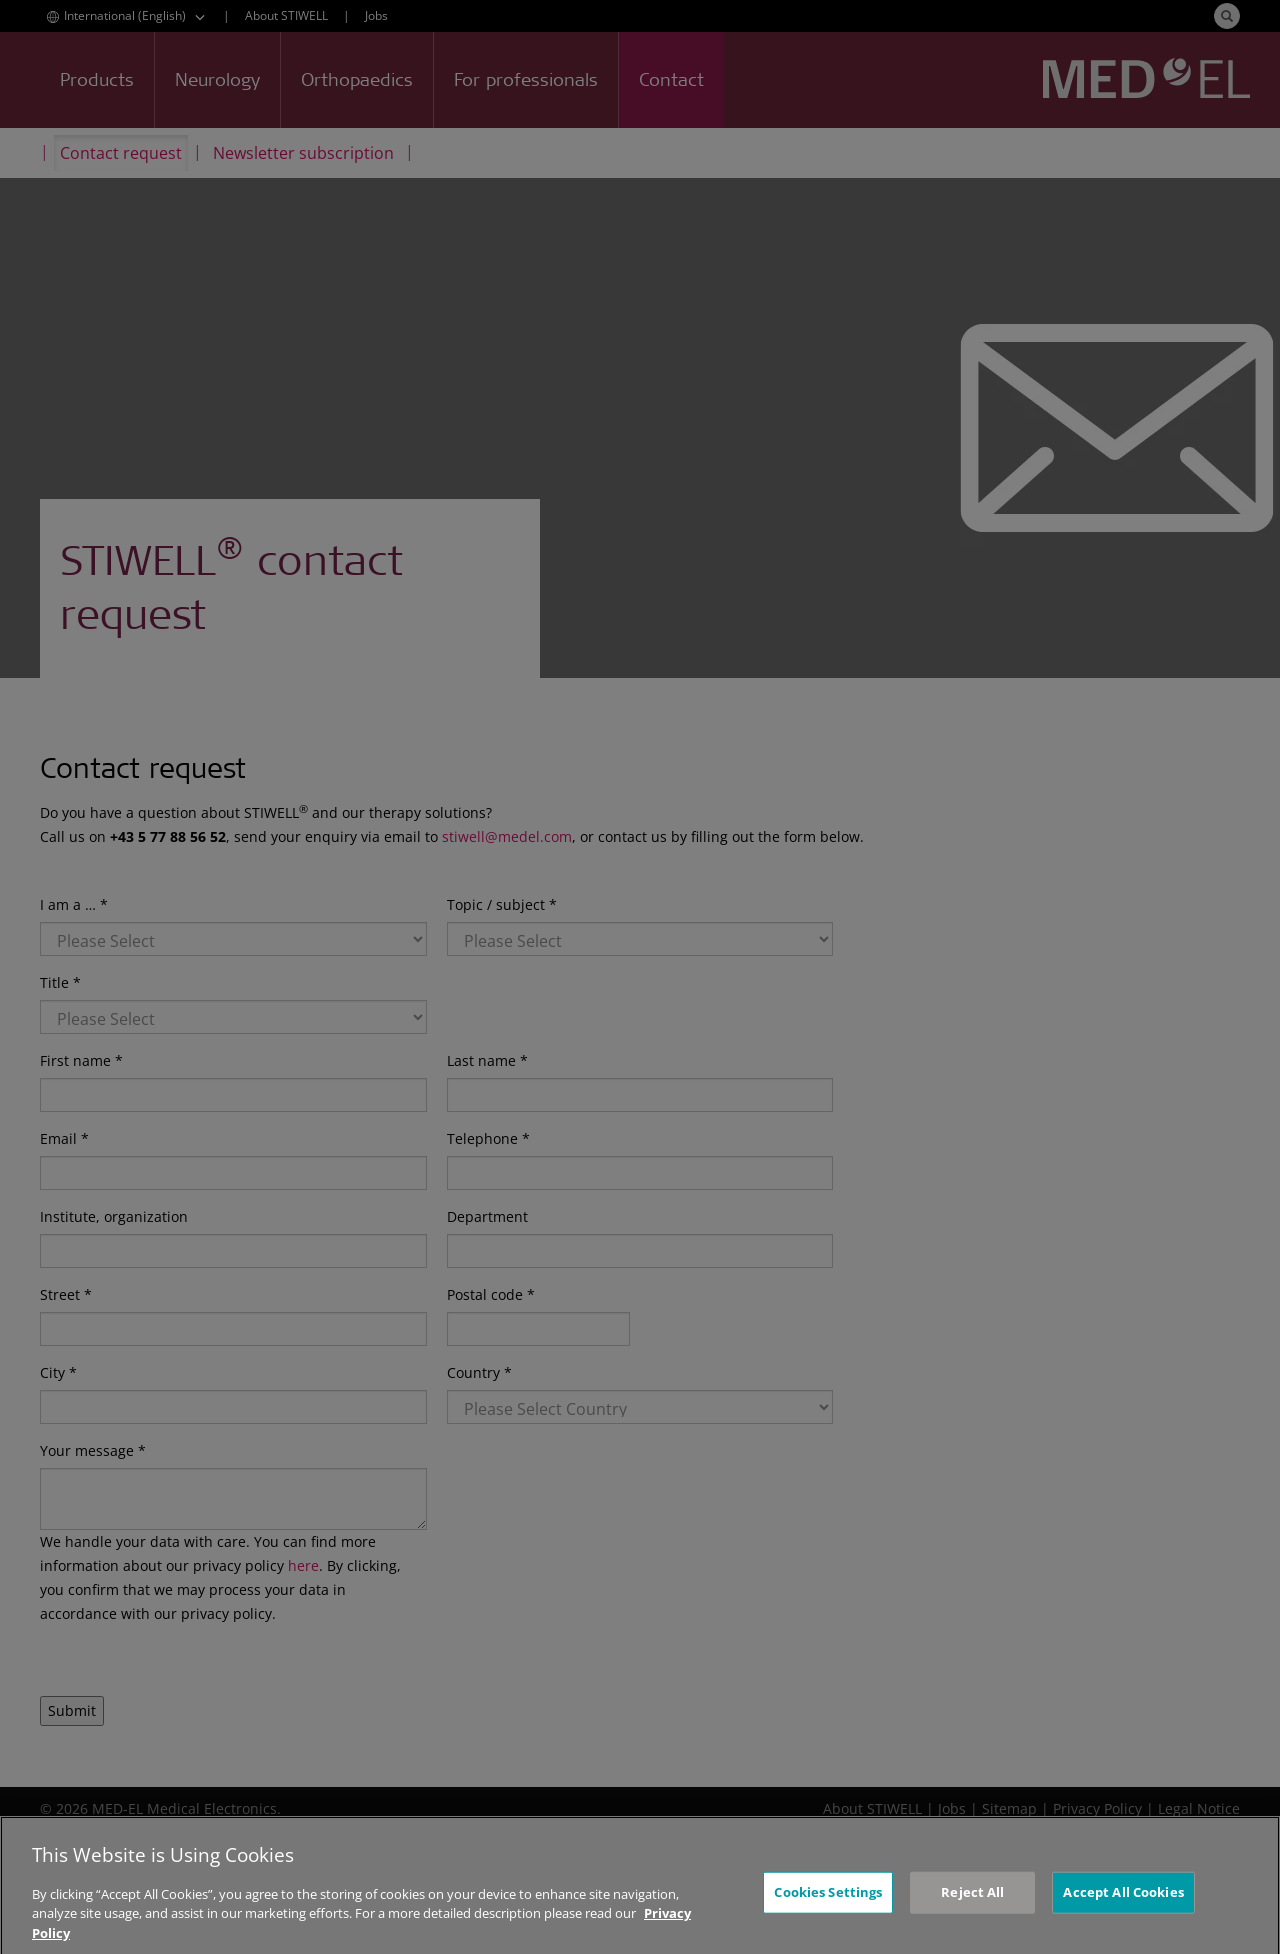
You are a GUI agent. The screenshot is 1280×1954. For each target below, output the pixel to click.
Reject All (972, 1916)
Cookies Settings (828, 1916)
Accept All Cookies (1123, 1916)
